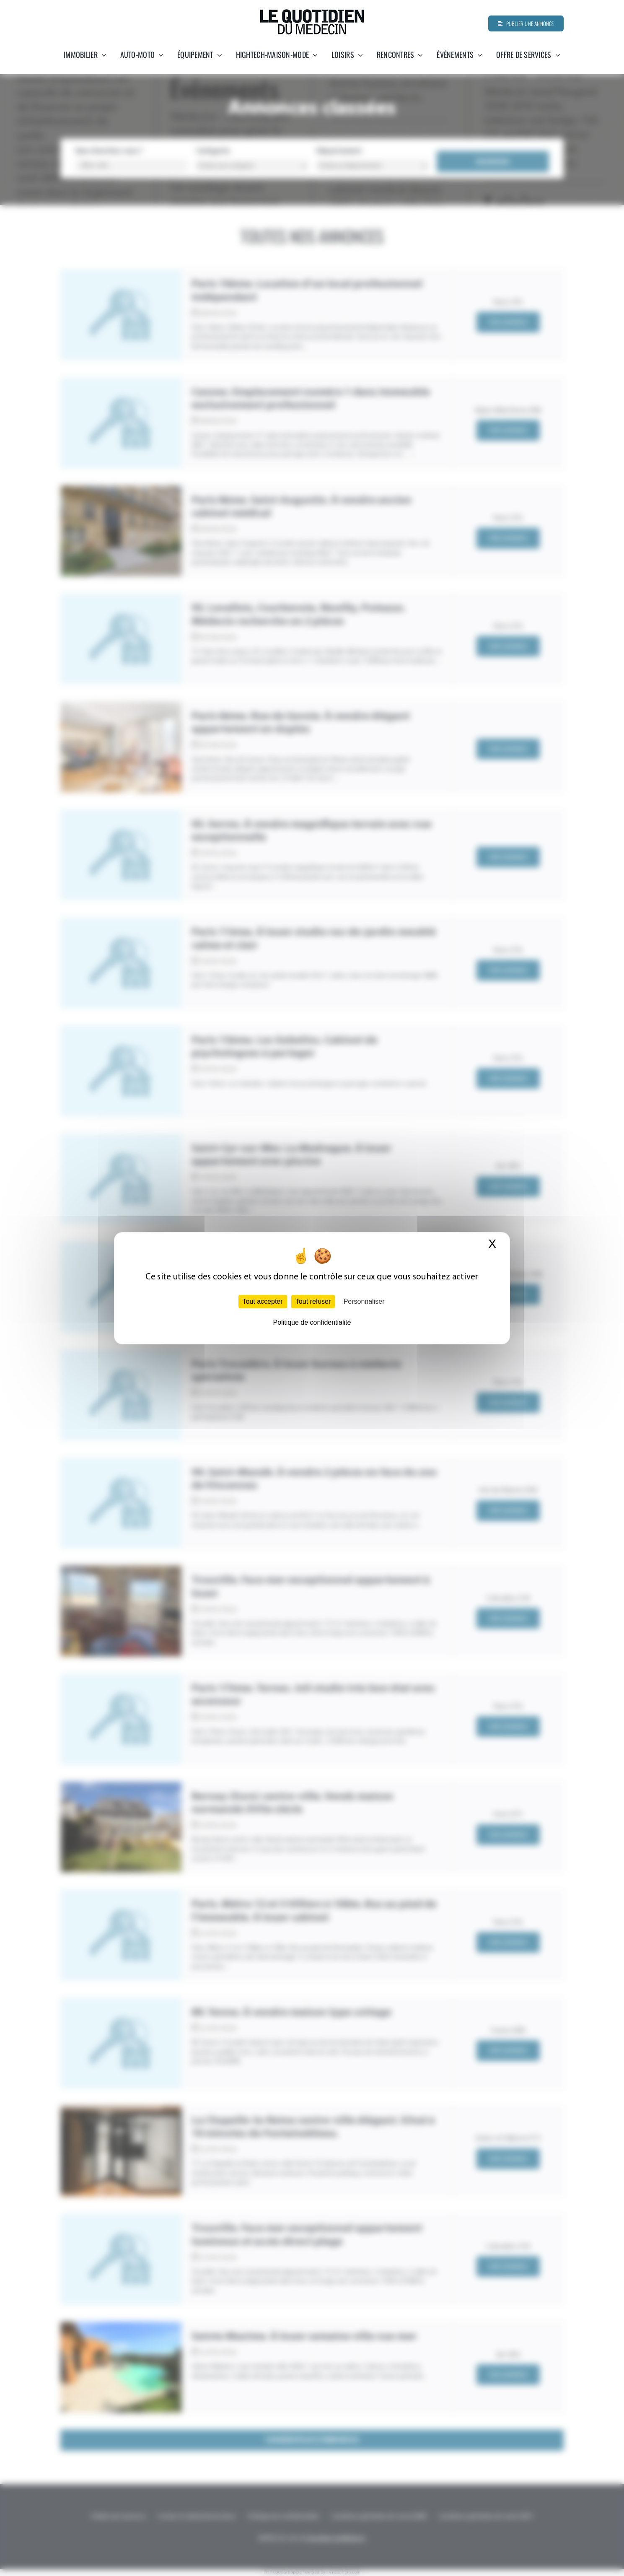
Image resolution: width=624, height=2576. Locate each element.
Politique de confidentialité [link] (312, 1322)
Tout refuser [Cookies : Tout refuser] (313, 1301)
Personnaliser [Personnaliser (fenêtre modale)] (364, 1301)
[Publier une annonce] (526, 23)
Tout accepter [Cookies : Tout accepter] (263, 1301)
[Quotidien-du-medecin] (312, 12)
